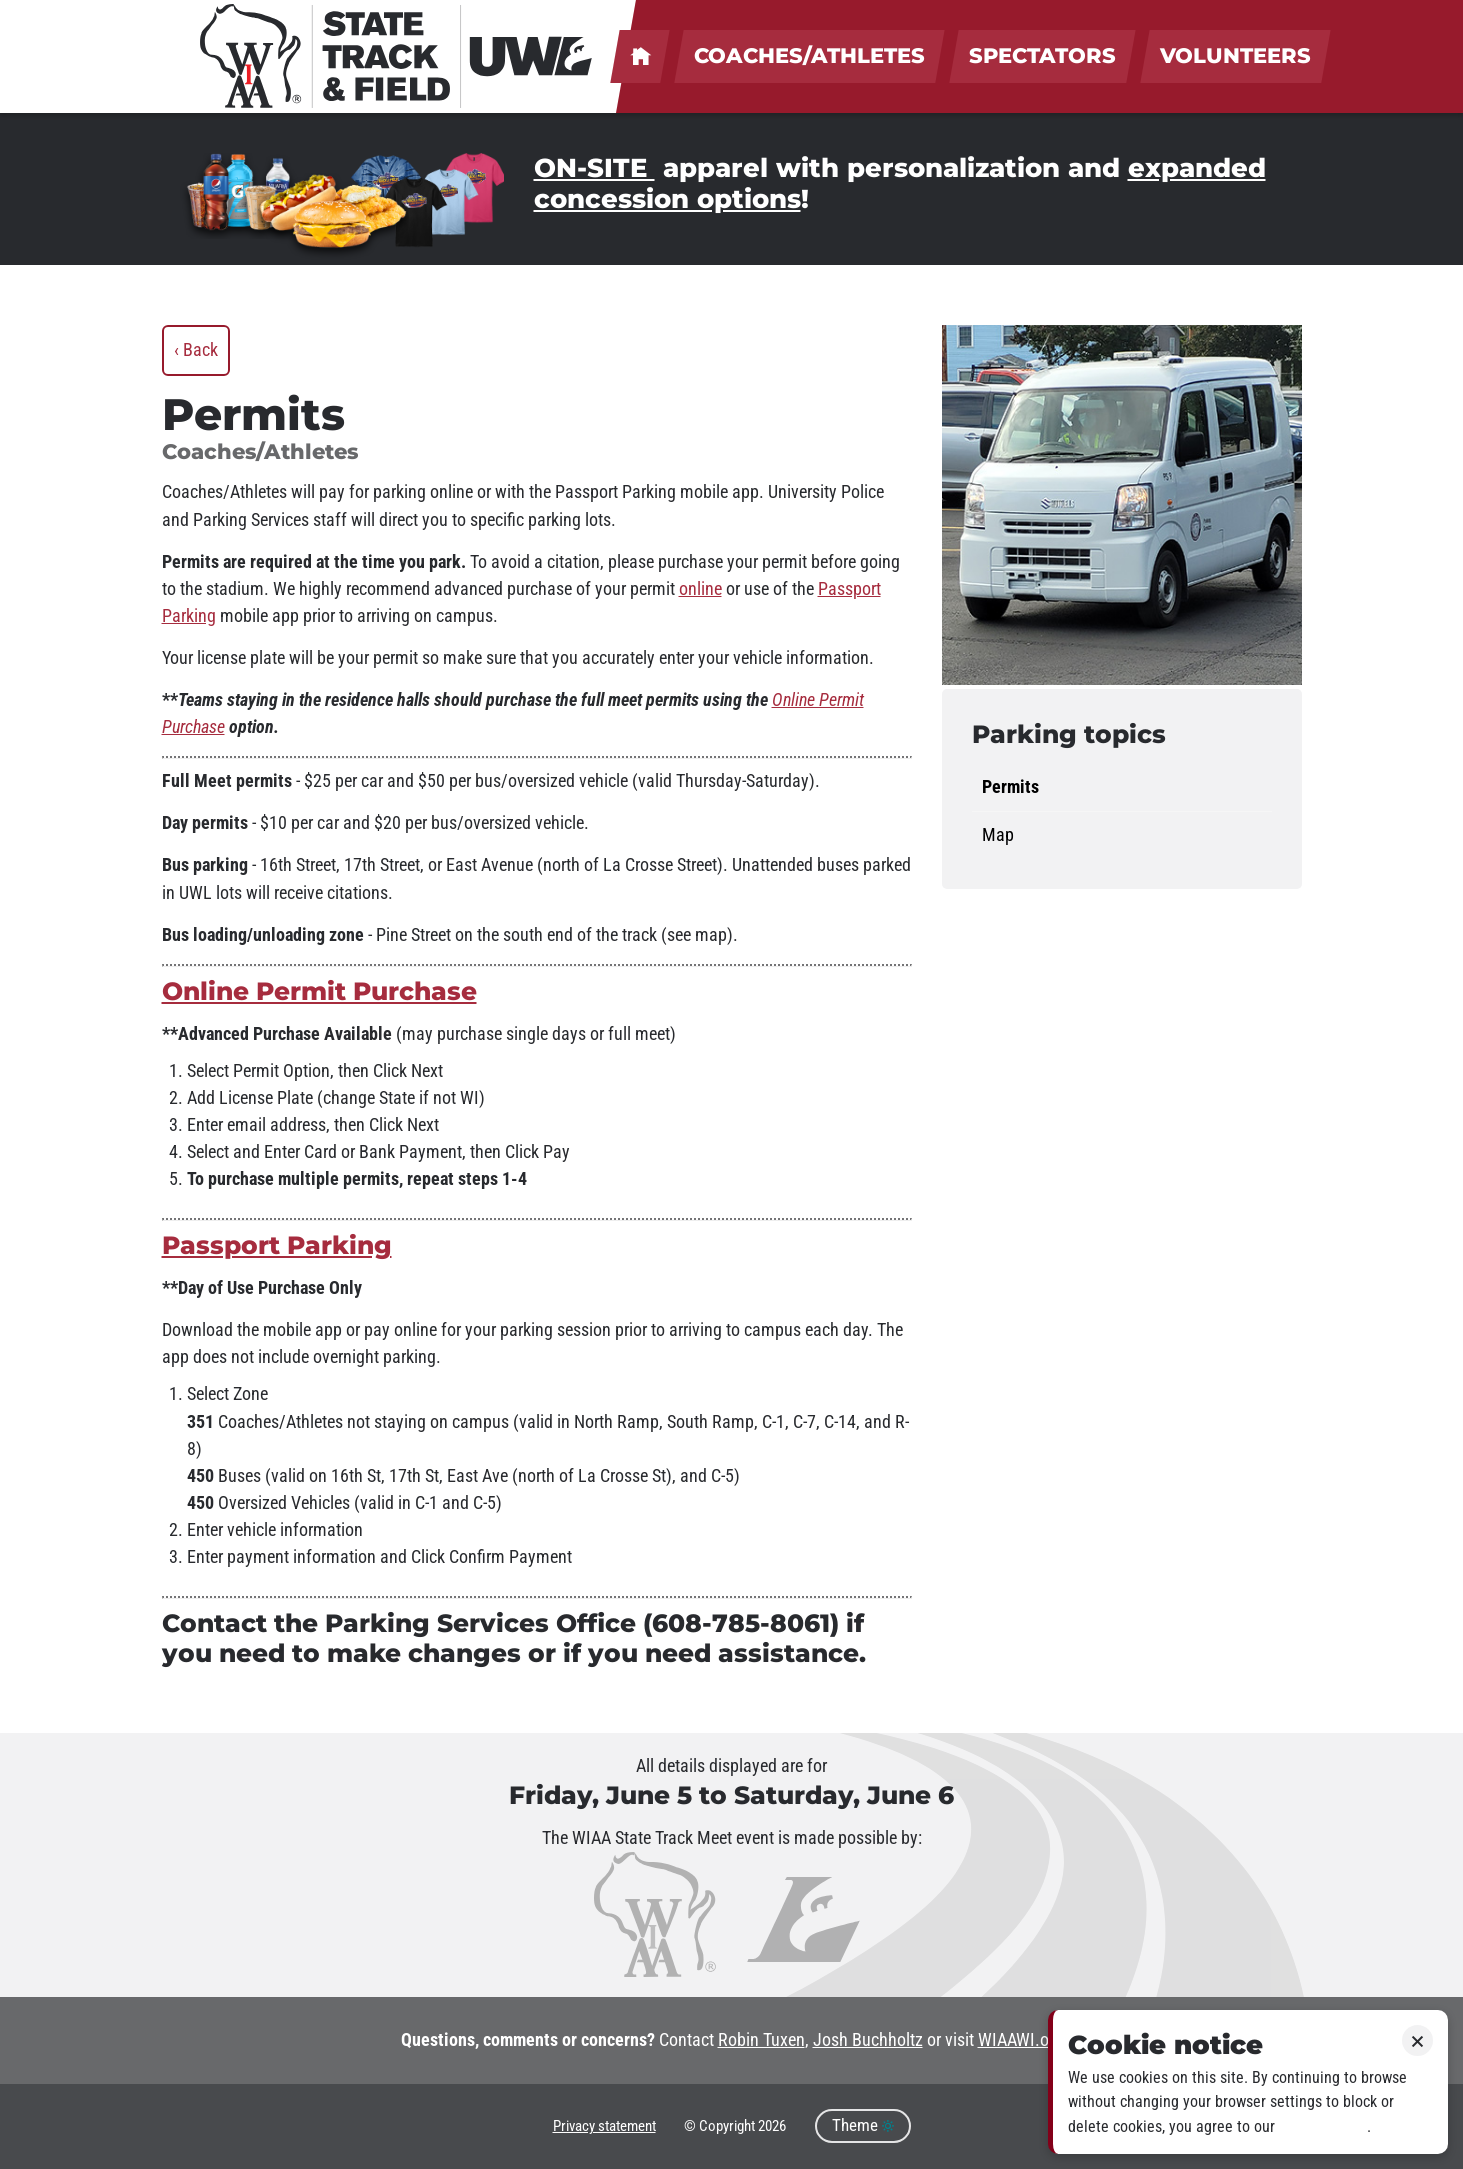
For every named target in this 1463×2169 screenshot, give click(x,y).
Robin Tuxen (761, 2040)
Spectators (1042, 55)
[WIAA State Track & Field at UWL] (397, 56)
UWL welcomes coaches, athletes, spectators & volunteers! (640, 56)
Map (998, 835)
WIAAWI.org (1020, 2040)
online (700, 589)
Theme (863, 2125)
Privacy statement (604, 2126)
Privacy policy (1323, 2126)
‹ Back (196, 350)
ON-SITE (594, 168)
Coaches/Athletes (809, 55)
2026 (772, 2126)
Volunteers (1235, 55)
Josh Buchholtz (868, 2040)
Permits (1010, 787)
